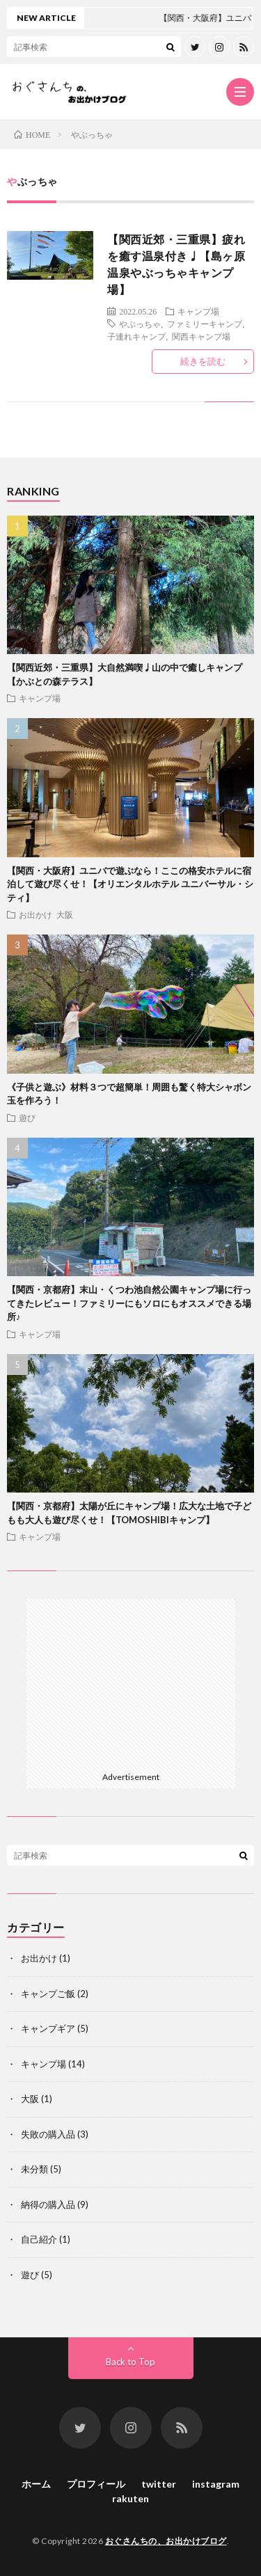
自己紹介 (39, 2239)
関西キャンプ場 (201, 336)
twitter (158, 2484)
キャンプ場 (198, 311)
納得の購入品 (48, 2204)
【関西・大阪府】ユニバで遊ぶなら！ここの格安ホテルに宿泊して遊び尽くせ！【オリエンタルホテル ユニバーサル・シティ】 (130, 884)
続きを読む (203, 361)
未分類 (34, 2169)
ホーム (36, 2484)
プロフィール (96, 2484)
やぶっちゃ (140, 323)
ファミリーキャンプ (204, 323)
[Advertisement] (130, 1682)
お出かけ (35, 914)
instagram (215, 2484)
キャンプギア (48, 2028)
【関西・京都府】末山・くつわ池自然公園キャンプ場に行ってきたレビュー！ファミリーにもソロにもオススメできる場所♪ (129, 1303)
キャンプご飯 (48, 1993)
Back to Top (130, 2361)
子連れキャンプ (136, 336)
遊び (27, 1117)
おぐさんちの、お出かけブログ (166, 2541)
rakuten (130, 2498)
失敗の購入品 (48, 2134)
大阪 (64, 914)
